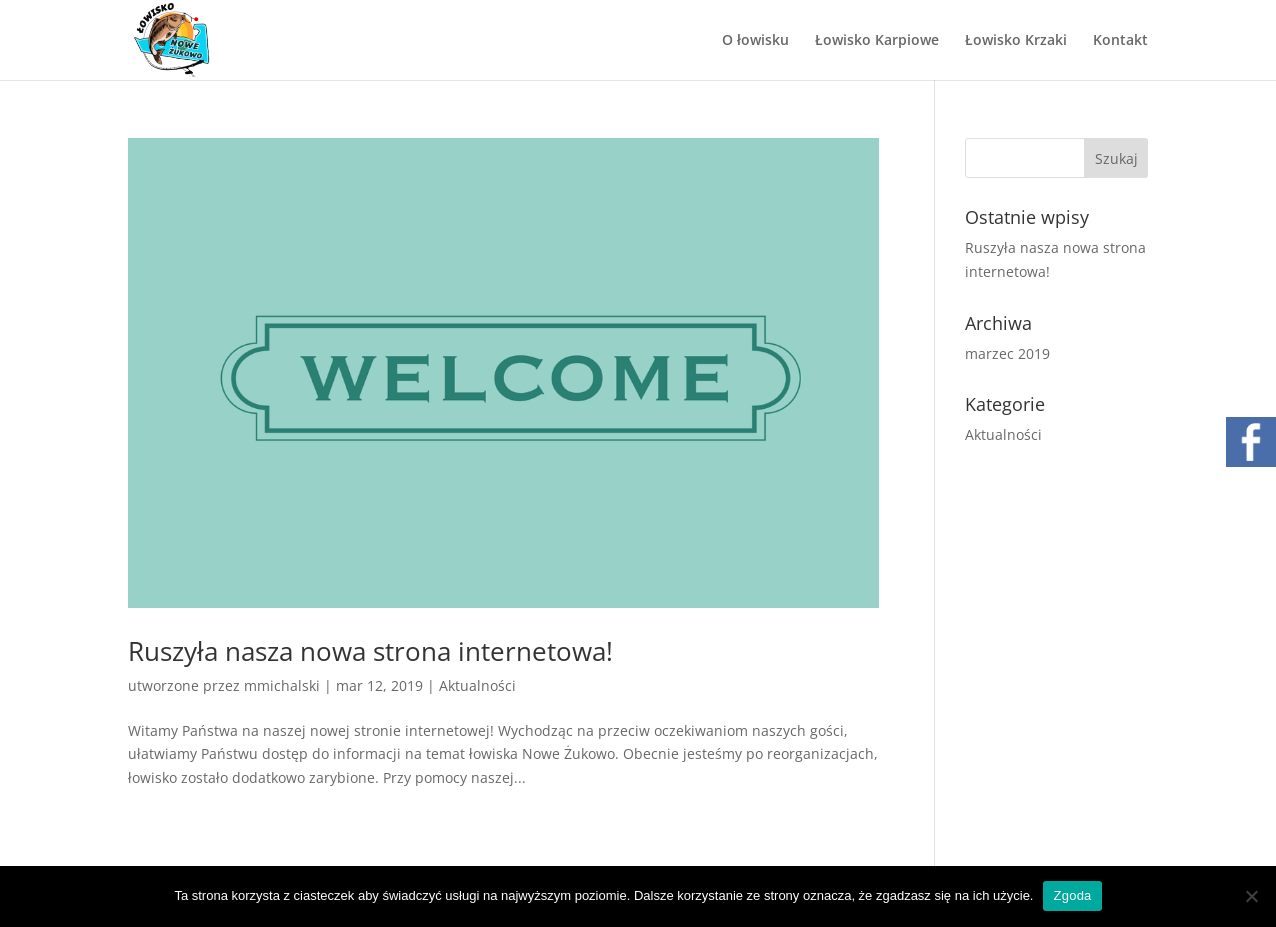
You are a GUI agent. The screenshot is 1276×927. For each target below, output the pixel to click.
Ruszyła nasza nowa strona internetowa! (370, 651)
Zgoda (1072, 895)
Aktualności (477, 685)
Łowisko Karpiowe (877, 41)
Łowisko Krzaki (1016, 41)
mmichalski (282, 685)
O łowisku (755, 41)
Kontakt (1120, 41)
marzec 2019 (1007, 353)
